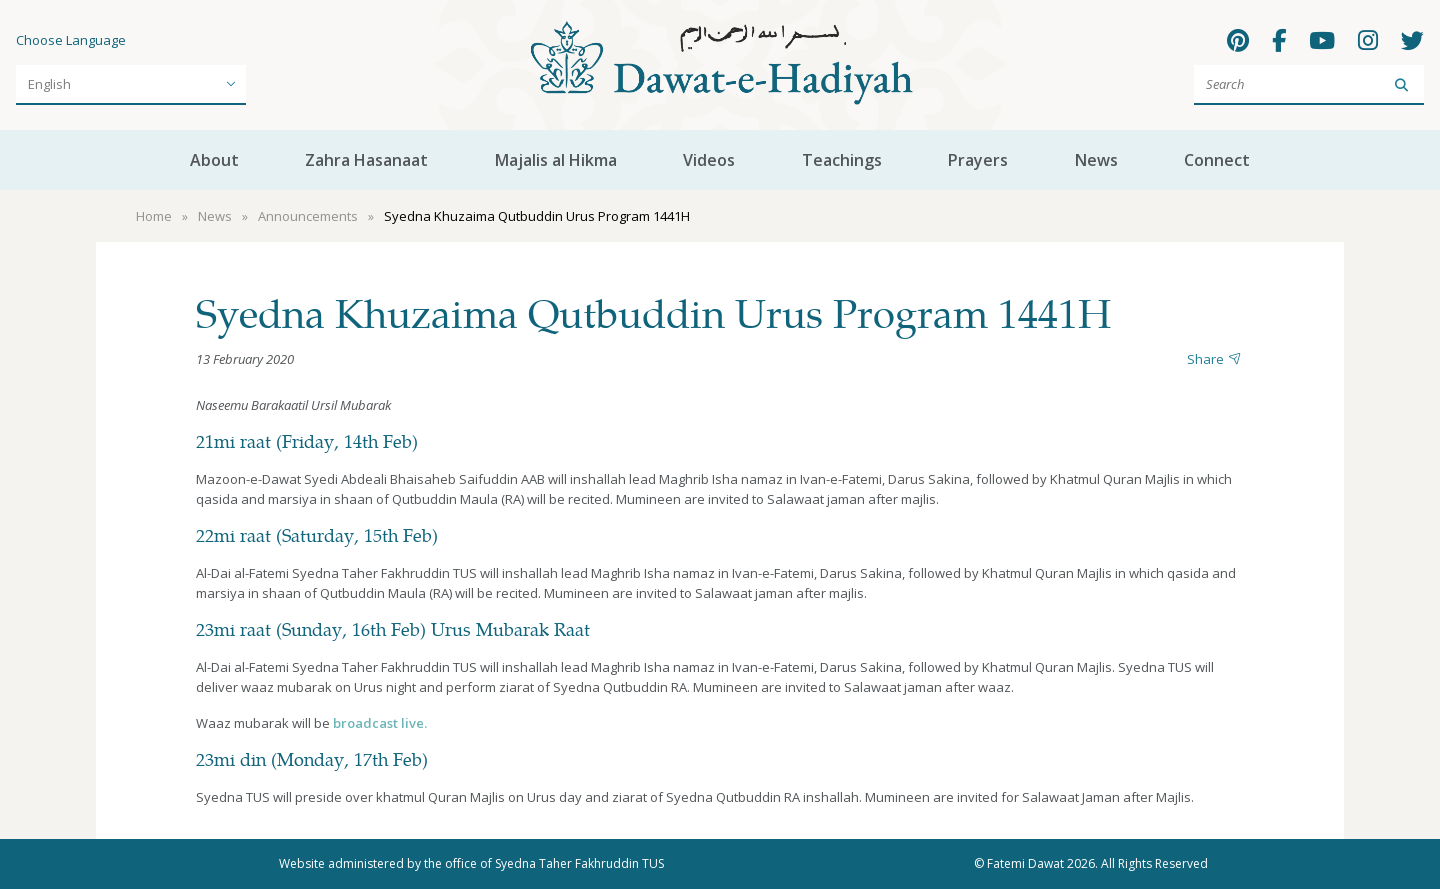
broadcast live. (380, 723)
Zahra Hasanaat (366, 160)
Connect (1217, 160)
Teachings (842, 160)
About (214, 160)
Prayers (978, 160)
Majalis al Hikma (556, 160)
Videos (709, 160)
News (1096, 160)
